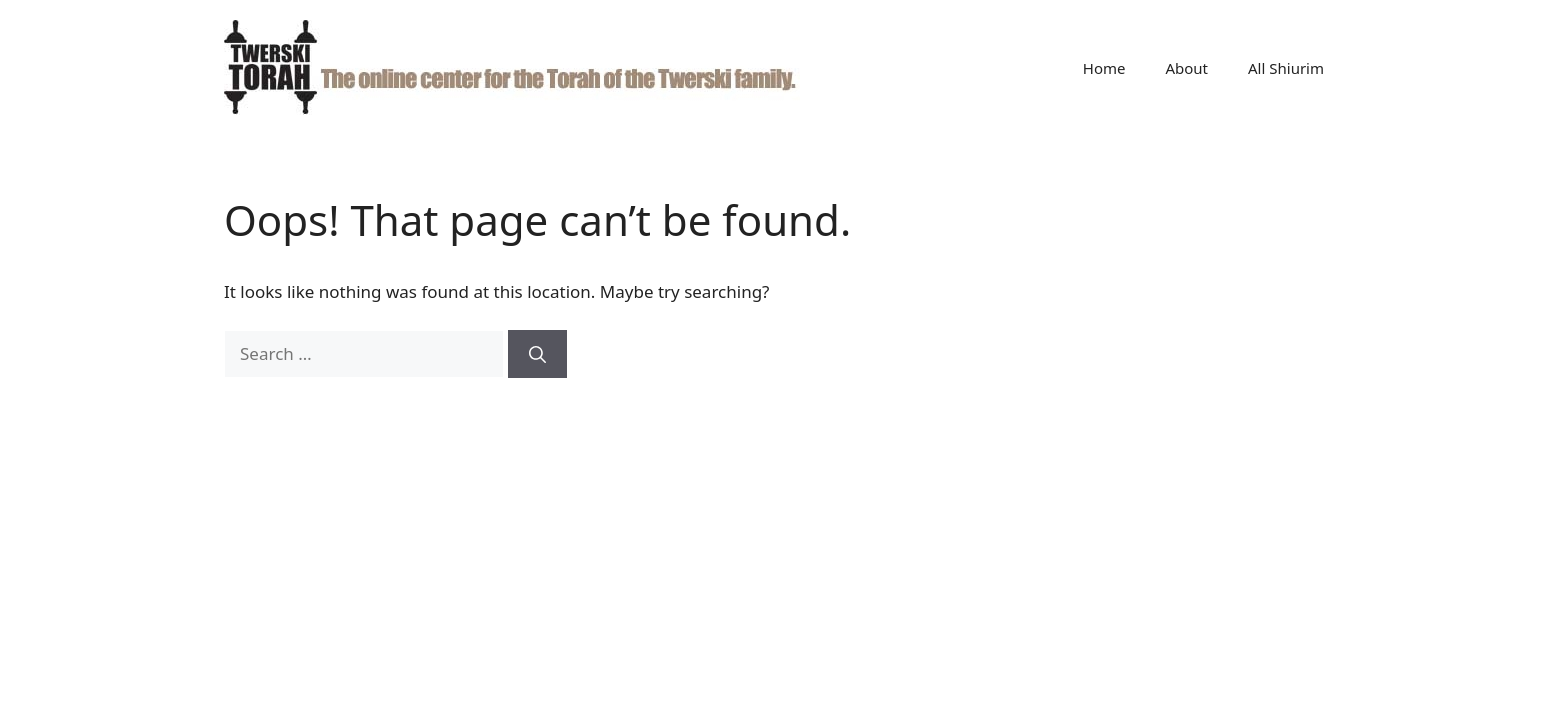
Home (1104, 68)
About (1186, 68)
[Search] (537, 354)
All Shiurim (1286, 68)
